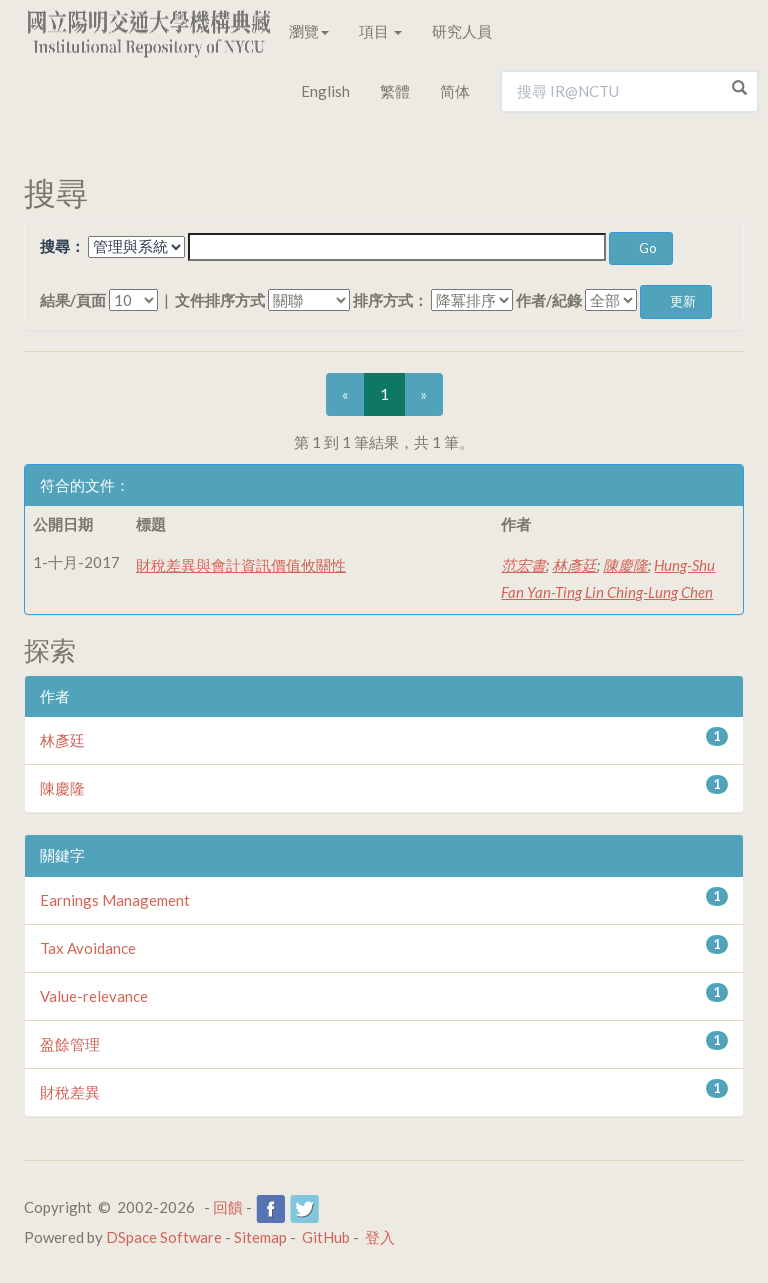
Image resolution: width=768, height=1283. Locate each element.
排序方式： (390, 300)
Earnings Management (115, 900)
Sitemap (260, 1237)
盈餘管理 (70, 1044)
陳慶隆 (625, 565)
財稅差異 (70, 1092)
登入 (380, 1237)
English (325, 91)
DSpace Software (164, 1237)
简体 (455, 91)
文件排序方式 (220, 300)
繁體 (395, 91)
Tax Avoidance (88, 948)
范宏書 (523, 565)
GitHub (326, 1237)
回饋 (228, 1207)
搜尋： (62, 246)
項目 (380, 31)
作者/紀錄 (549, 300)
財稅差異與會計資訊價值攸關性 (241, 565)
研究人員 (462, 31)
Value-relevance (94, 996)
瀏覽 (309, 31)
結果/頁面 (73, 300)
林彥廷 (574, 565)
